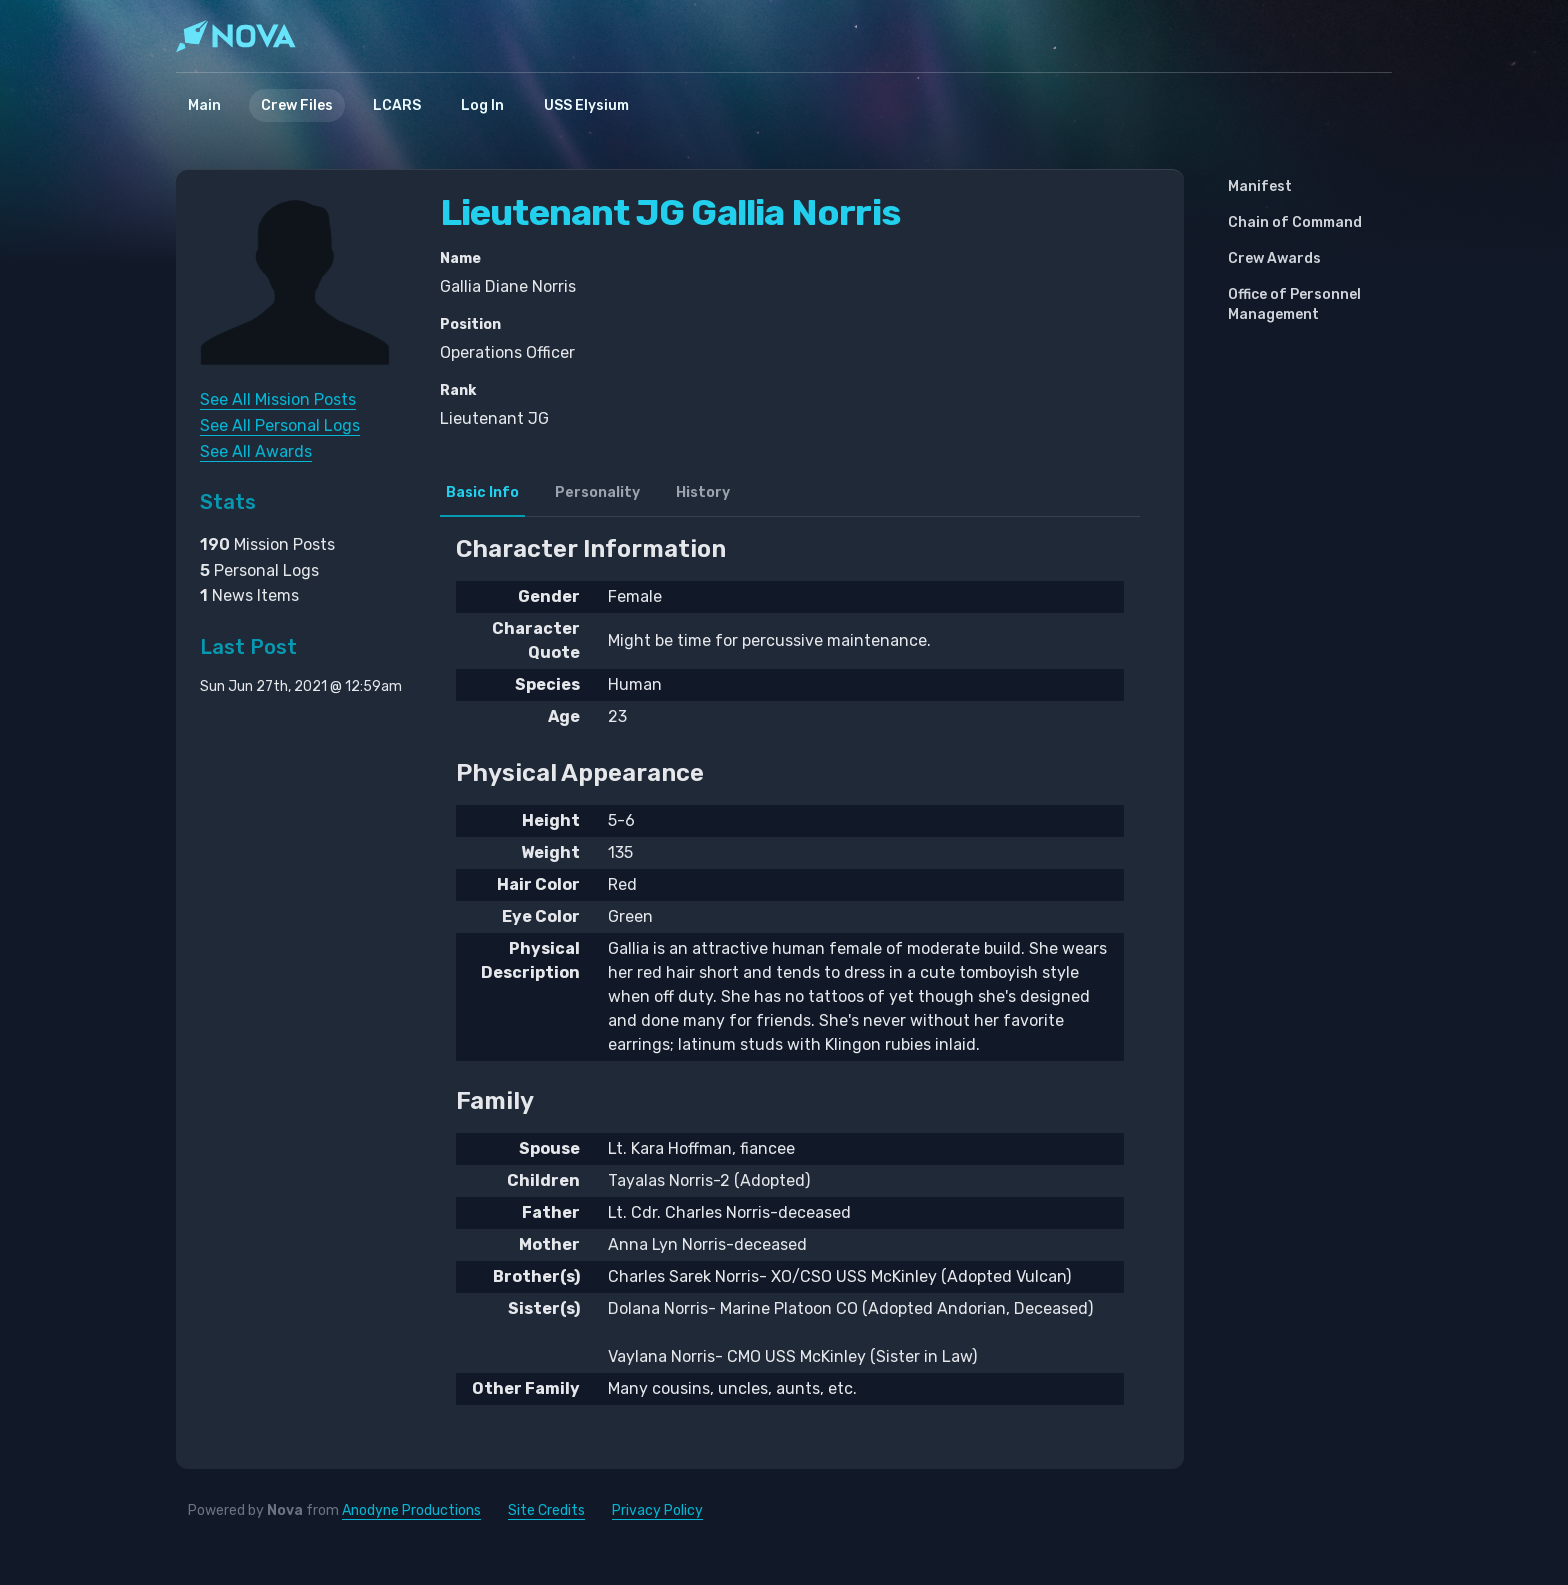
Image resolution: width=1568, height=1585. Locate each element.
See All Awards (256, 451)
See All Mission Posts (278, 399)
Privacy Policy (657, 1510)
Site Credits (546, 1510)
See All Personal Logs (280, 425)
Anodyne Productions (411, 1510)
